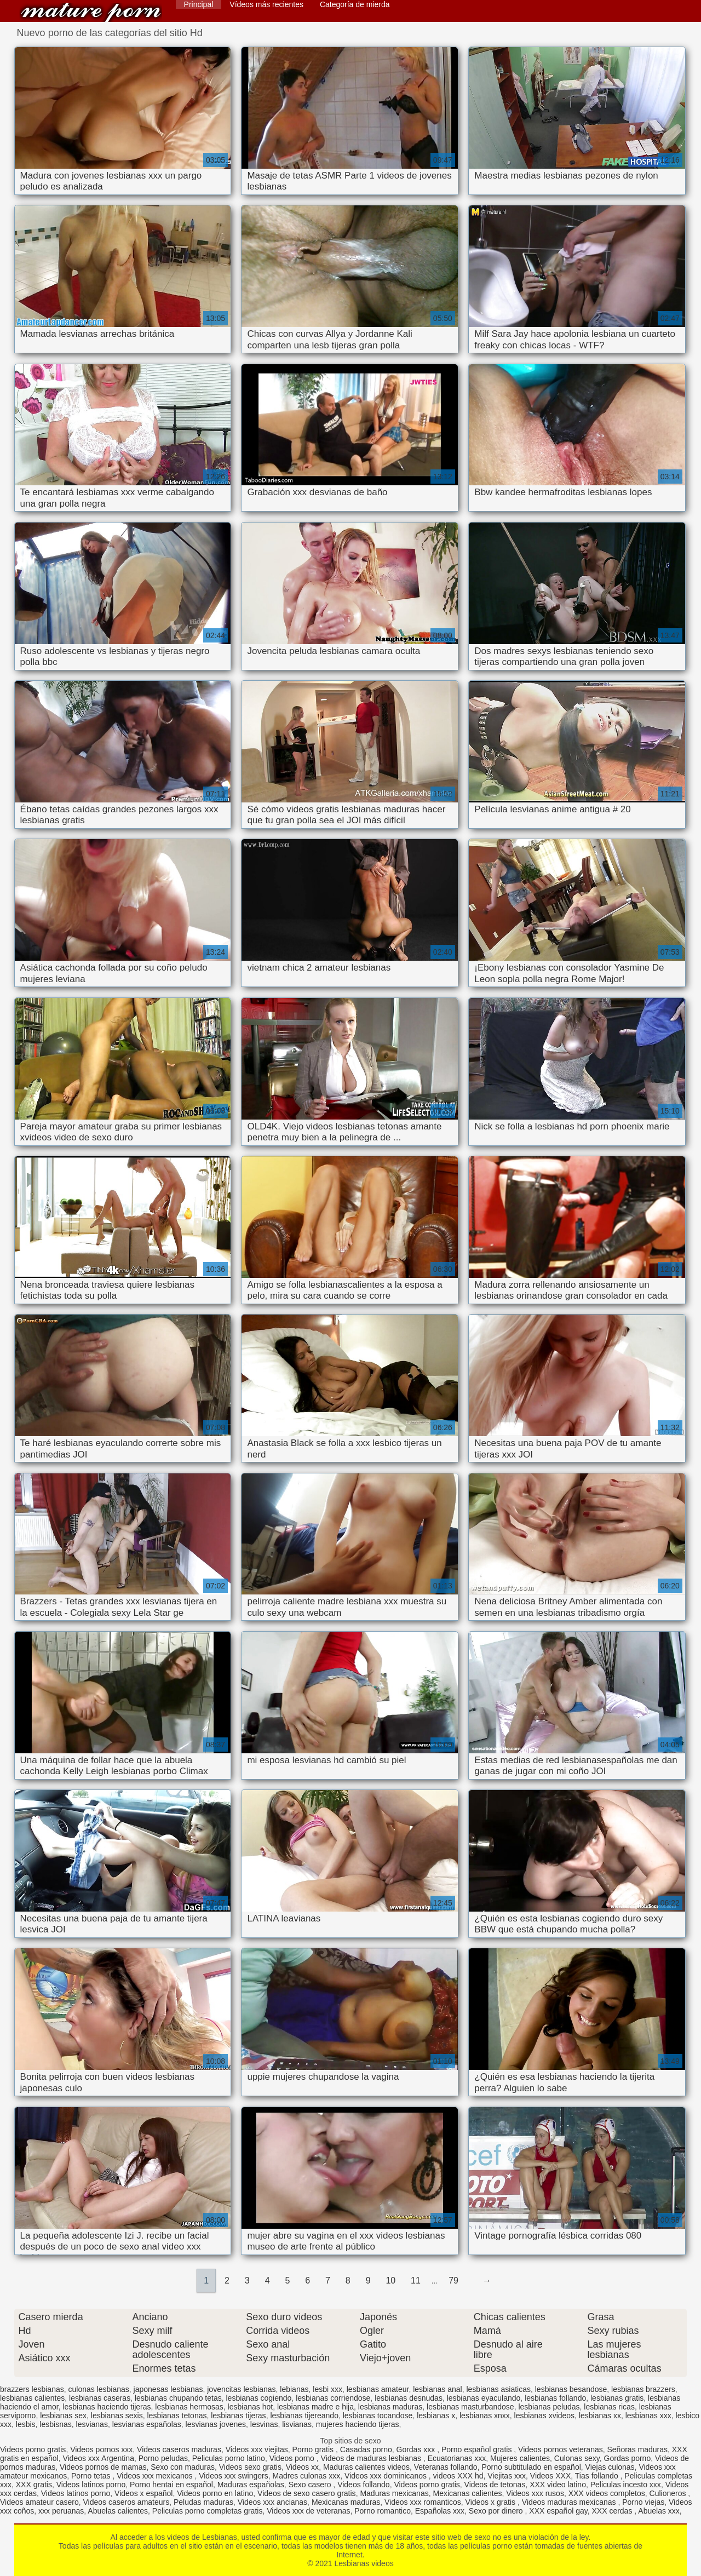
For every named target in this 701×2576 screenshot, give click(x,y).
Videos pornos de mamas (103, 2467)
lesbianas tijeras (238, 2415)
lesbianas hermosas (189, 2406)
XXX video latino (558, 2484)
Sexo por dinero (497, 2510)
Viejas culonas (610, 2467)
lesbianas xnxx (484, 2415)
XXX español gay (558, 2510)
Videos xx (302, 2467)
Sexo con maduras (183, 2467)
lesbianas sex (63, 2415)
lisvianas (297, 2424)
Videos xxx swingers (233, 2475)
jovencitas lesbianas (241, 2389)
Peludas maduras (203, 2502)
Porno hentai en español (171, 2484)
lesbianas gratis (616, 2398)
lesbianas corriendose (333, 2398)
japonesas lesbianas (168, 2389)
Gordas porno (627, 2458)
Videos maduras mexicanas (570, 2502)
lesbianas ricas (609, 2406)
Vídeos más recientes (266, 4)
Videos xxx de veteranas (308, 2510)
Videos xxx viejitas (257, 2449)
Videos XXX (550, 2475)
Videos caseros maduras (179, 2449)
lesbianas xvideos (544, 2415)
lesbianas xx (600, 2415)
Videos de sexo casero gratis (306, 2493)
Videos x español (143, 2493)
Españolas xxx (439, 2510)
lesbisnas (55, 2424)
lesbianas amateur (378, 2389)
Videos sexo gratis (250, 2467)
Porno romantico (382, 2510)
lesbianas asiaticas (498, 2389)
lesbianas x (436, 2415)
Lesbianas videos (91, 12)
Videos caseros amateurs (126, 2502)
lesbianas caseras (99, 2398)
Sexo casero (311, 2484)
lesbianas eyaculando (484, 2398)
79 (453, 2280)
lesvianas (92, 2424)
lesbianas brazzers (643, 2389)
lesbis (26, 2424)
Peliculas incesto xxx (625, 2484)
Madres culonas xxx (307, 2475)
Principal (199, 4)
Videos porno (293, 2458)
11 (416, 2280)
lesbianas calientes (32, 2398)
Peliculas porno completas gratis (207, 2510)
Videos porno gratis (33, 2449)
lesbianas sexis (117, 2415)
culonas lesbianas (98, 2389)
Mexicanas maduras (346, 2502)
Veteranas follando (446, 2467)
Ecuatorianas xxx (457, 2458)
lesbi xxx (327, 2389)
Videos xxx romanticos (422, 2502)
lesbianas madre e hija (315, 2406)
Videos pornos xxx (101, 2449)
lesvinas (264, 2424)
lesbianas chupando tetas (178, 2398)
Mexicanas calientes (467, 2493)
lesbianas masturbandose (470, 2406)
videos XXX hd (458, 2475)
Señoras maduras (637, 2449)
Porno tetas (92, 2475)
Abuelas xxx (658, 2510)
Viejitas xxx (506, 2475)
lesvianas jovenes (216, 2424)
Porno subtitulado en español (531, 2467)
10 (390, 2280)
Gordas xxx (417, 2449)
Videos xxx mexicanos (155, 2475)
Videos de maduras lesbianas (372, 2458)
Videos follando (363, 2484)
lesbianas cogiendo (259, 2398)
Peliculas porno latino (228, 2458)
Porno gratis (314, 2449)
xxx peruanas (61, 2510)
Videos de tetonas (495, 2484)
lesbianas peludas (548, 2406)
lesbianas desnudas (409, 2398)
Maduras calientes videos (366, 2467)
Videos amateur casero (39, 2502)
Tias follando (597, 2475)
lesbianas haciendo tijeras (106, 2406)
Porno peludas (163, 2458)
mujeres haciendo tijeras (357, 2424)
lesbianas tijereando (304, 2415)
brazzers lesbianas (32, 2389)
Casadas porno (366, 2449)
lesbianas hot (250, 2406)
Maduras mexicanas (394, 2493)
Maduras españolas (250, 2484)
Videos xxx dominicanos (386, 2475)
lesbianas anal (437, 2389)
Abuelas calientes (118, 2510)
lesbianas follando (555, 2398)
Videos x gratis (492, 2502)
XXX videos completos (606, 2493)
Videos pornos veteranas (560, 2449)
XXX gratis (34, 2484)
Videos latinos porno (91, 2484)
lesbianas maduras (390, 2406)
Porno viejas (643, 2502)
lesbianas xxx (648, 2415)
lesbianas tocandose (378, 2415)
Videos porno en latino (215, 2493)
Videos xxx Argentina (98, 2458)
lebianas (294, 2389)
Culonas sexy (577, 2458)
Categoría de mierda (355, 4)
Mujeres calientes (520, 2458)
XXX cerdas (612, 2510)
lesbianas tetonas (176, 2415)
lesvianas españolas (146, 2424)
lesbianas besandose (571, 2389)
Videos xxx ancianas (272, 2502)
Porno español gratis (477, 2449)
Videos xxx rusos (535, 2493)
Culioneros (669, 2493)
